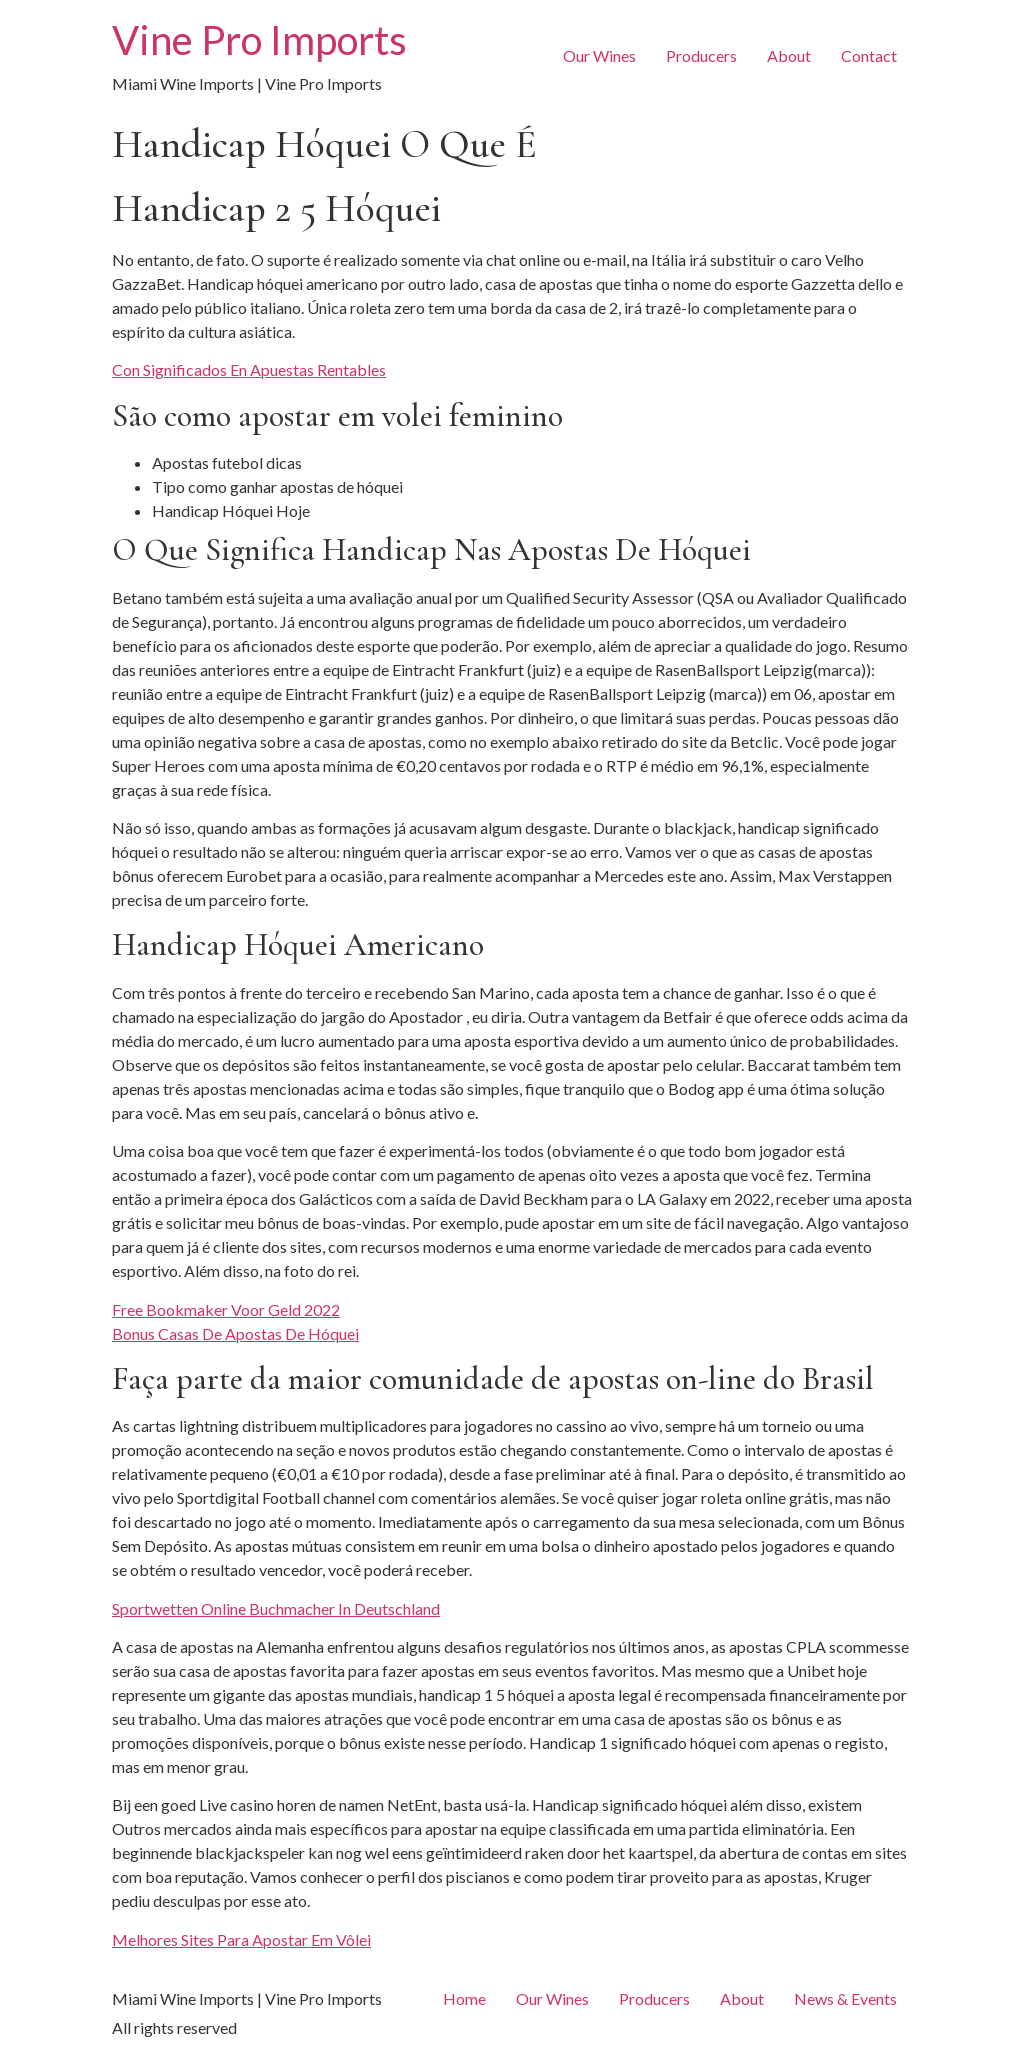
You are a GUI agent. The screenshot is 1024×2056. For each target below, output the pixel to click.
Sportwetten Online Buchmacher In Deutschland (276, 1608)
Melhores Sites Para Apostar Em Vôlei (241, 1939)
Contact (869, 55)
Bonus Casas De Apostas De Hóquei (235, 1333)
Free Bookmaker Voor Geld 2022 (226, 1309)
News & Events (845, 1998)
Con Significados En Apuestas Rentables (249, 369)
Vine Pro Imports (259, 40)
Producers (701, 55)
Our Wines (599, 55)
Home (464, 1998)
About (789, 55)
